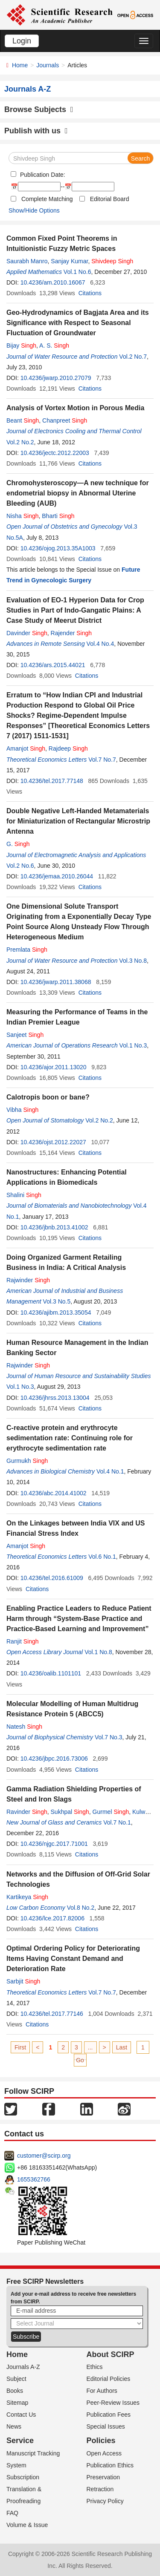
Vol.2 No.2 (20, 442)
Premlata (26, 949)
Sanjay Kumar (69, 261)
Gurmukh (27, 1460)
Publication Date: (41, 174)
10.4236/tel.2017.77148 (51, 780)
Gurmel (111, 1811)
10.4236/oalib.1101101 (50, 1673)
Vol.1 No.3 (133, 1045)
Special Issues (106, 2426)
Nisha (22, 515)
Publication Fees (109, 2414)
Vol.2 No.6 (20, 865)
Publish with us (36, 131)
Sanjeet (25, 1034)
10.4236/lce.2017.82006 (52, 1918)
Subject (16, 2378)
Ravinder (26, 1811)
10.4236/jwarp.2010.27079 (55, 377)
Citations (90, 293)
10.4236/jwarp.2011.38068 (55, 982)
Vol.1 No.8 (98, 1652)
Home (20, 65)
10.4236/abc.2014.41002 (53, 1493)
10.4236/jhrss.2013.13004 (55, 1397)
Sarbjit (23, 1981)
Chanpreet (64, 420)
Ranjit (22, 1641)
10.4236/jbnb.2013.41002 (54, 1227)
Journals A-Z (23, 2366)
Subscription (22, 2477)
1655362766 (33, 2179)
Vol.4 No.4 (100, 643)
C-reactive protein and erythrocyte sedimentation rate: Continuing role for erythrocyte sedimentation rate (69, 1438)
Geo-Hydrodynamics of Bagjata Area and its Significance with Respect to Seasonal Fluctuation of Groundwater (77, 323)
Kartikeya (27, 1897)
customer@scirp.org (43, 2155)
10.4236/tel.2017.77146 (51, 2013)
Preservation (103, 2477)
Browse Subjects (38, 109)
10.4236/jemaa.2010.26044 (56, 876)
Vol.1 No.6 (77, 271)
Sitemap (17, 2402)
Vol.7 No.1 (117, 1822)
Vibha (22, 1109)
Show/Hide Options (34, 210)
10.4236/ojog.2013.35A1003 (58, 548)
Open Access (104, 2453)
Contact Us (21, 2414)
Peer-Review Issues (113, 2402)
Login (21, 41)
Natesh (24, 1726)
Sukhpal (70, 1811)
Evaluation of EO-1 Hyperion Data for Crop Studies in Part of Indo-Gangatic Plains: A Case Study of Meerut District (75, 610)
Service (20, 2440)
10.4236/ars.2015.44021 (52, 665)
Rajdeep (68, 748)
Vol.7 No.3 (108, 1737)
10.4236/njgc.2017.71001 (54, 1843)
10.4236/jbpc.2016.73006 (54, 1758)
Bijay (21, 345)
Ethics (95, 2366)
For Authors (102, 2390)
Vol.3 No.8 (133, 960)
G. (17, 843)
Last (121, 2047)
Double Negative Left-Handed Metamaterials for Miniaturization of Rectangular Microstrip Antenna (78, 821)
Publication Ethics (110, 2465)
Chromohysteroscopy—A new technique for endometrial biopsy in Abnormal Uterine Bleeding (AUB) (77, 493)
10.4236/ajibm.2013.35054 (55, 1312)
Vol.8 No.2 (81, 1907)
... (90, 2047)
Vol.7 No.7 (102, 759)
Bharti (58, 515)
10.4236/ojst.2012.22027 (53, 1142)
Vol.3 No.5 (57, 1301)
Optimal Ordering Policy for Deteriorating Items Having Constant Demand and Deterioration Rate (73, 1958)
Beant (22, 420)
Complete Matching (47, 199)
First (20, 2047)
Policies (101, 2440)
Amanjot (25, 748)
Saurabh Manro (27, 261)
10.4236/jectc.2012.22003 (54, 452)
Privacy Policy (105, 2501)
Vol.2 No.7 (133, 356)
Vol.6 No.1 (102, 1556)
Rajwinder (28, 1280)
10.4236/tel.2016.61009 (51, 1577)
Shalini (23, 1195)
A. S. (54, 345)
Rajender (71, 633)
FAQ (12, 2513)
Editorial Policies (109, 2378)
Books (14, 2390)
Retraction (100, 2489)
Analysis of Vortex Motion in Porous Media (75, 408)
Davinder (26, 633)
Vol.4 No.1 (110, 1471)
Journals (47, 65)
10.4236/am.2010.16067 (52, 282)
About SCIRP (110, 2354)
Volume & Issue (27, 2524)
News (13, 2426)
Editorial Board (109, 199)
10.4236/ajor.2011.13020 (53, 1067)
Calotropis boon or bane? (48, 1097)
